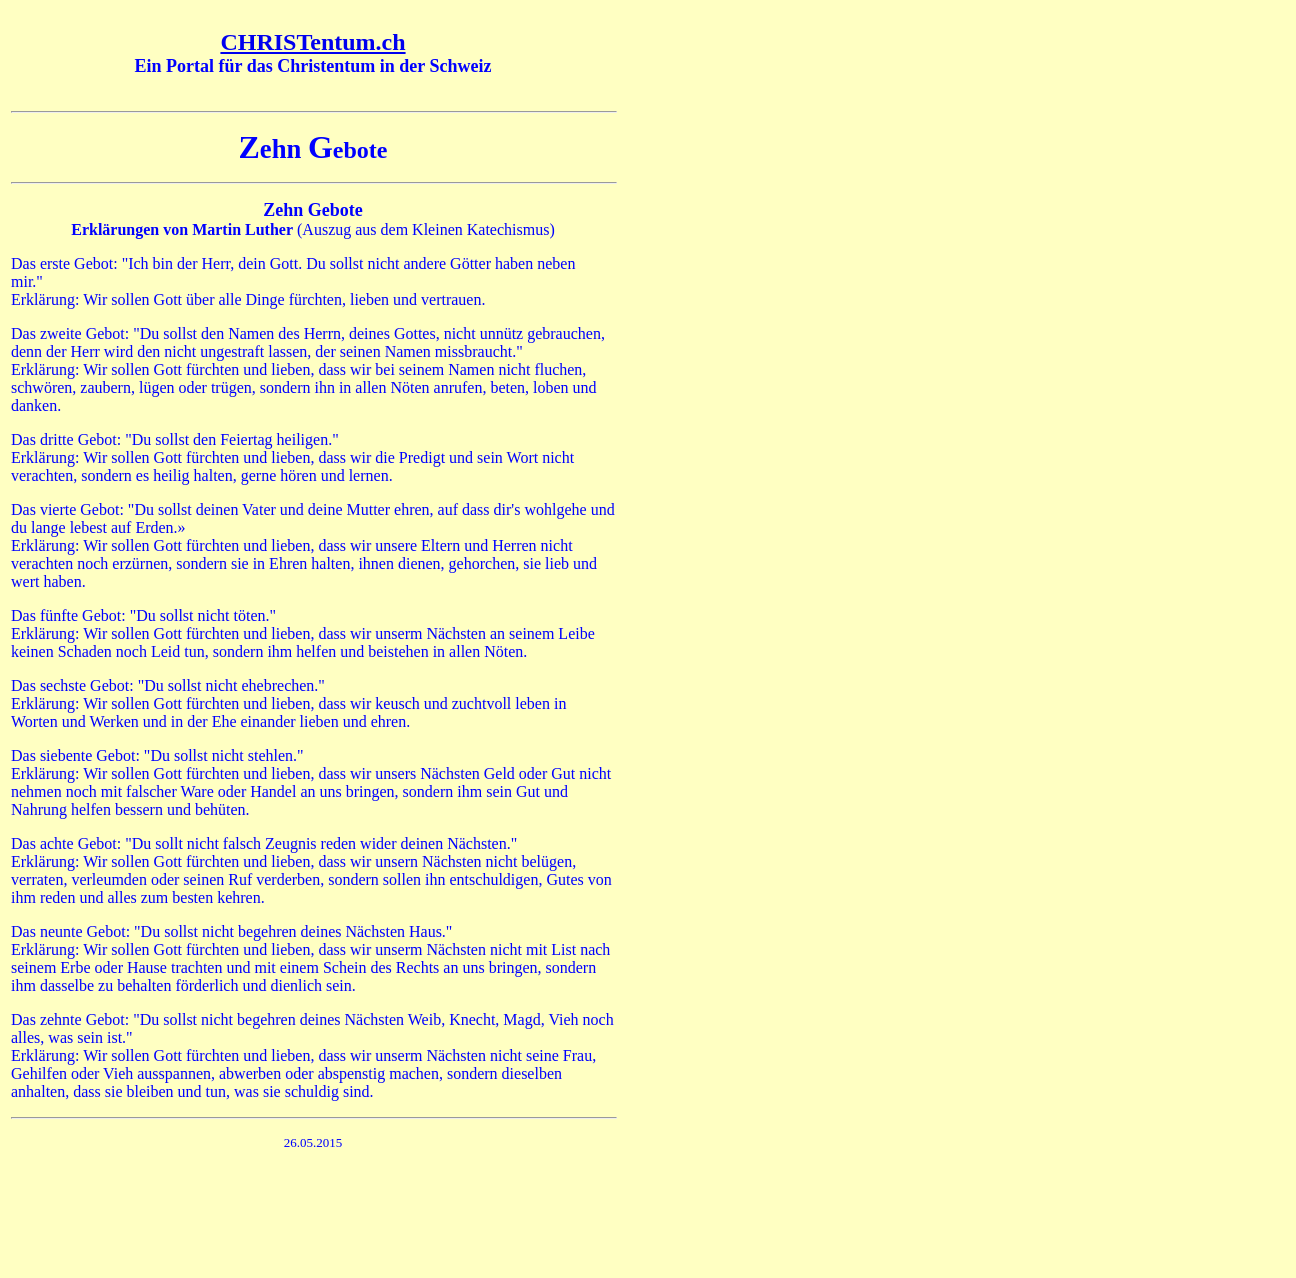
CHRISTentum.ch (312, 42)
